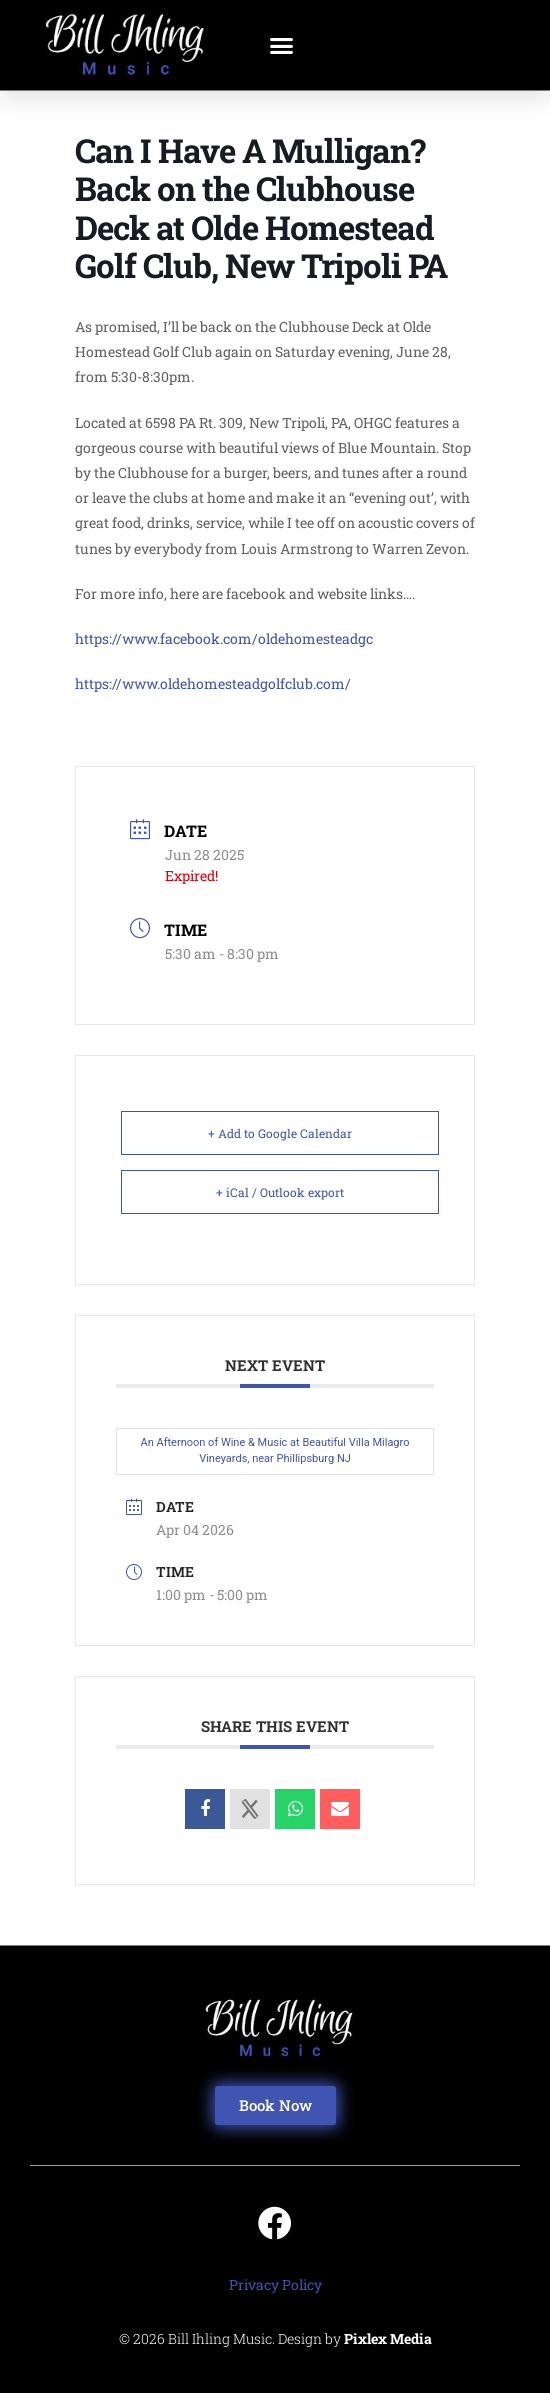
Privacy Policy (275, 2284)
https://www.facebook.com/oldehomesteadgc (224, 638)
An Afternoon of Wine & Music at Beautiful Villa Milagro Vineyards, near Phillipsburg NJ (275, 1451)
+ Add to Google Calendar (280, 1133)
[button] (282, 45)
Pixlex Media (388, 2338)
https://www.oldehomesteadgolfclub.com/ (213, 683)
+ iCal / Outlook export (280, 1192)
